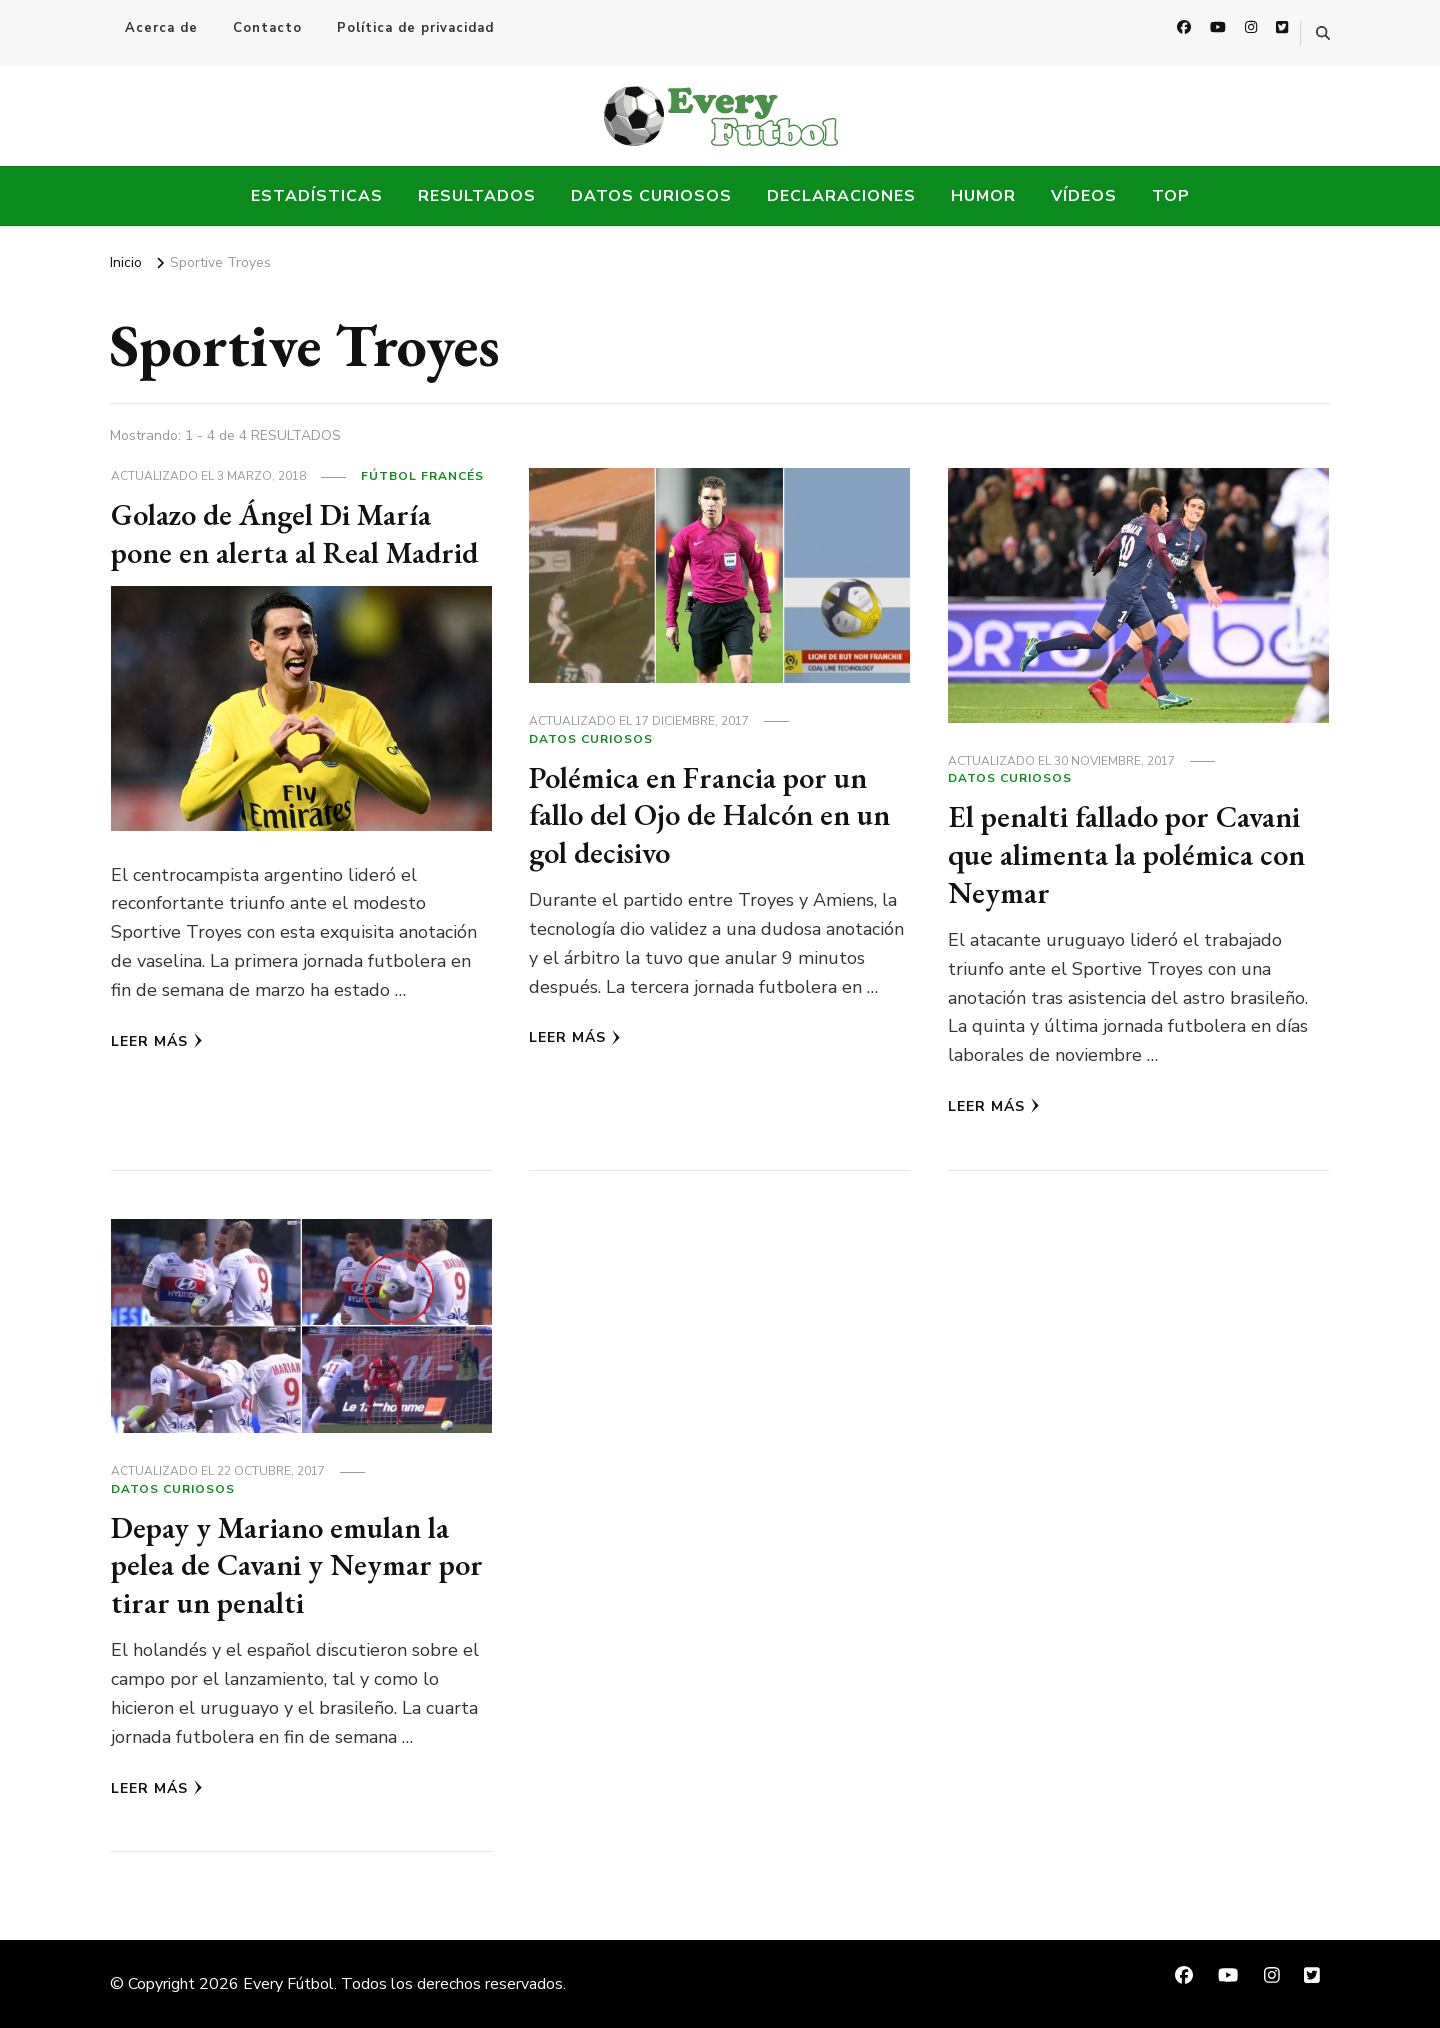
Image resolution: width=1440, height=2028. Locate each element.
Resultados (477, 196)
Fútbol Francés (422, 476)
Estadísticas (317, 196)
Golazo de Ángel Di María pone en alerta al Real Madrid (294, 533)
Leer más (157, 1041)
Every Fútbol (288, 1984)
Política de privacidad (415, 28)
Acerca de (161, 28)
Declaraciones (841, 196)
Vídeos (1084, 196)
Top (1171, 196)
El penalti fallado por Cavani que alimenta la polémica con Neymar (1126, 854)
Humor (983, 196)
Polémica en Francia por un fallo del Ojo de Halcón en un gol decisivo (709, 815)
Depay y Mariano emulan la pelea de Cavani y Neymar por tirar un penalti (297, 1565)
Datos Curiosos (651, 196)
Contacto (267, 28)
